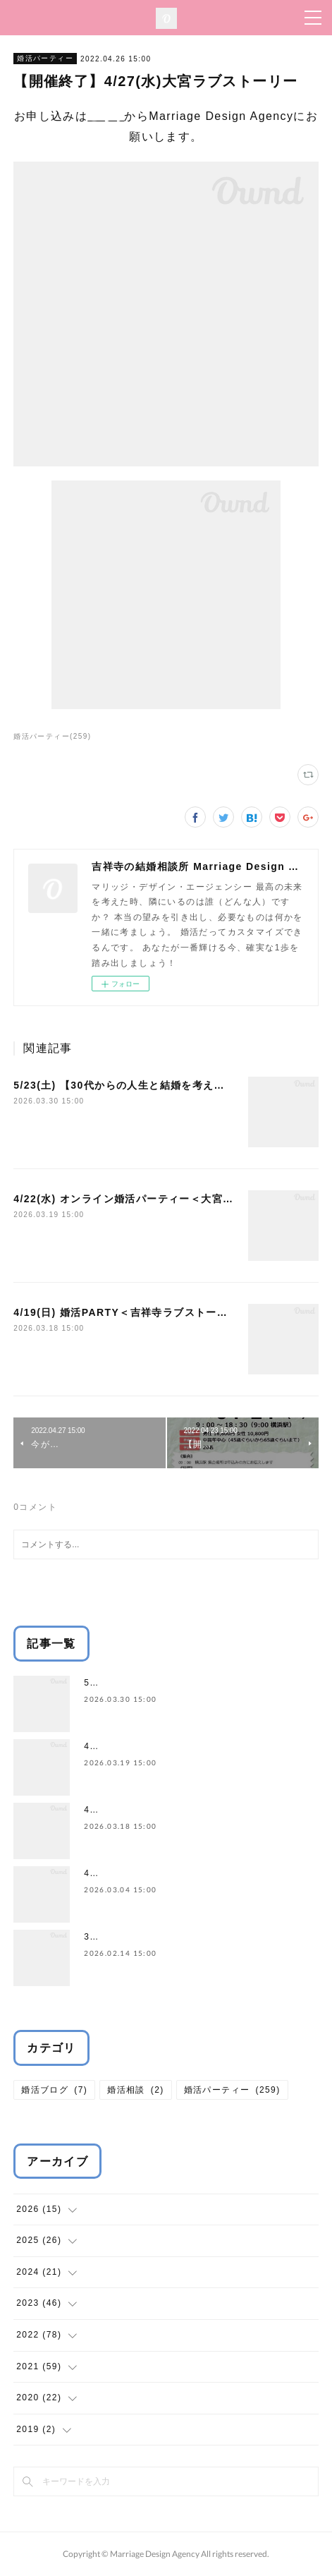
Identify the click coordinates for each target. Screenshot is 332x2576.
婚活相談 (135, 2090)
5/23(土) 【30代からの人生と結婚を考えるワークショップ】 (162, 1085)
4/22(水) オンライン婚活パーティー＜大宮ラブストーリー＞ (161, 1198)
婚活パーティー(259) (52, 736)
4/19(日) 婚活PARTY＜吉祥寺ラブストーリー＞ (131, 1312)
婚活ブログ (54, 2090)
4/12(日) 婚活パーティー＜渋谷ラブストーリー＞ (189, 1873)
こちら (105, 116)
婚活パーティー (45, 58)
